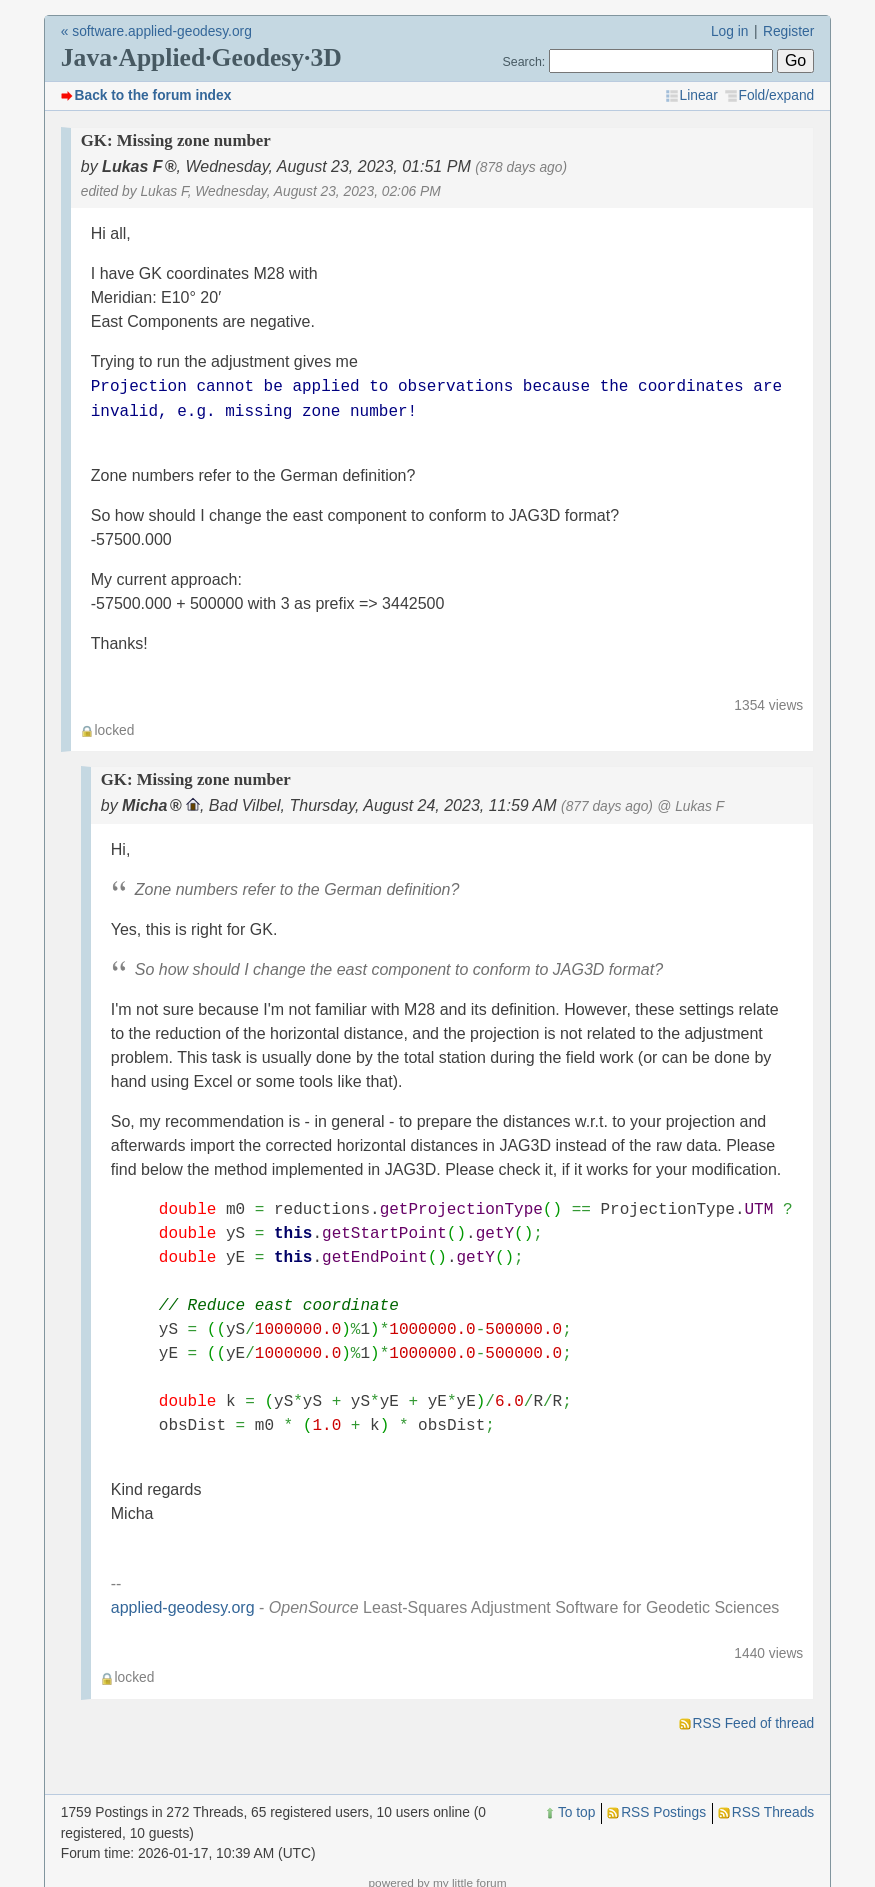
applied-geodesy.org (183, 1607)
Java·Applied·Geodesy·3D (201, 57)
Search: (524, 62)
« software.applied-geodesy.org (156, 31)
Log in (730, 31)
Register (788, 31)
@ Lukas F (690, 806)
